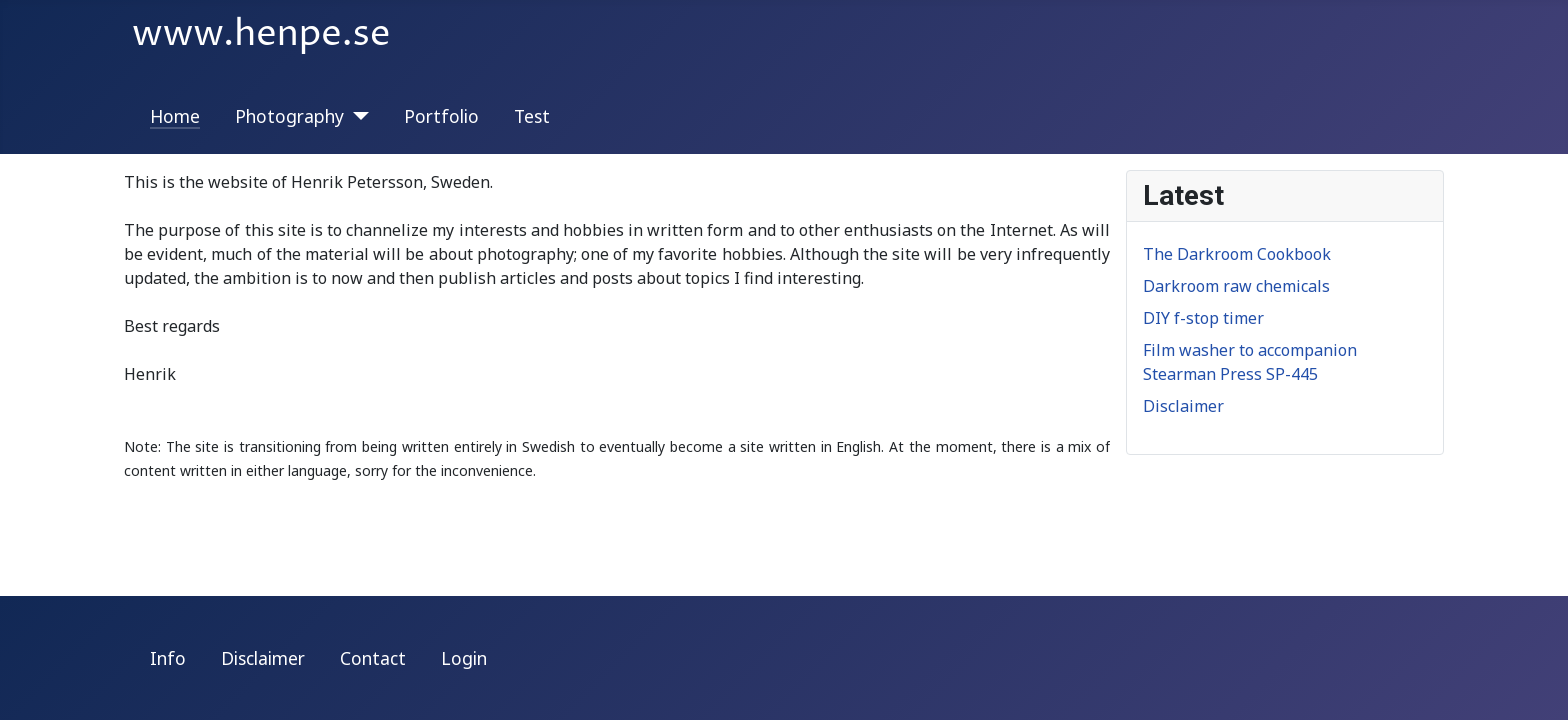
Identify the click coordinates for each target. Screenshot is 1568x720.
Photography (289, 116)
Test (532, 116)
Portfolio (441, 116)
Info (168, 658)
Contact (373, 658)
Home (175, 116)
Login (464, 658)
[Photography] (356, 116)
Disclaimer (263, 658)
